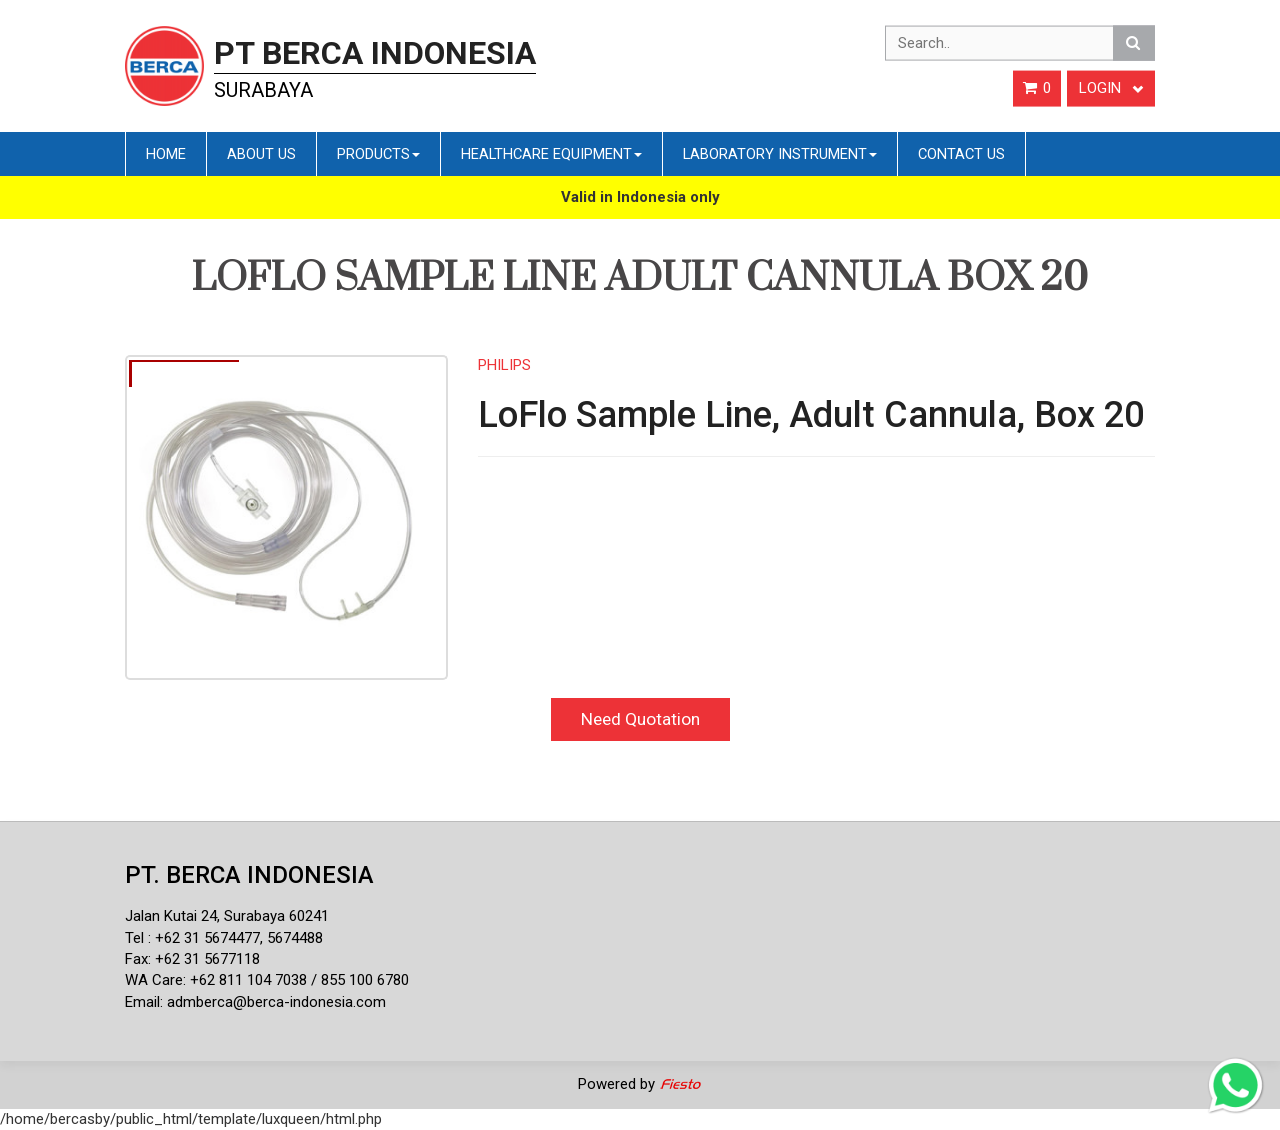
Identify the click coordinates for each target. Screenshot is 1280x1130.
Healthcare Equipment (551, 154)
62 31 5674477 (212, 938)
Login (1111, 88)
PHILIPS (504, 365)
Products (378, 154)
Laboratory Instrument (780, 154)
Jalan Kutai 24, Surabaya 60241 (227, 916)
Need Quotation (640, 719)
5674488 (295, 938)
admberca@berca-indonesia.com (276, 1002)
